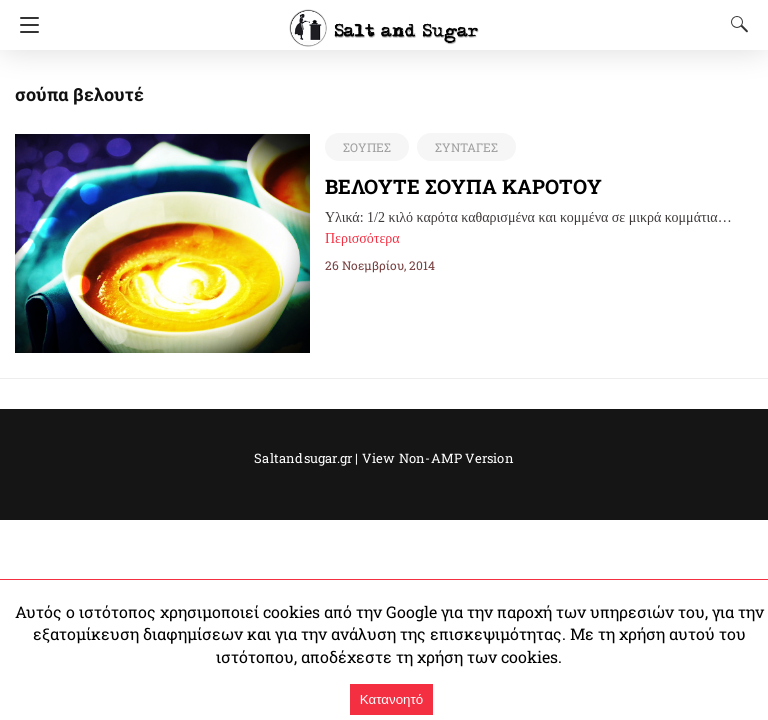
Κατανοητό (391, 699)
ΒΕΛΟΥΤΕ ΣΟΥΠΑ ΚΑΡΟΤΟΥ (463, 186)
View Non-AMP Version (438, 458)
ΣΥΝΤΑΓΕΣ (466, 147)
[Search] (735, 24)
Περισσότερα (362, 238)
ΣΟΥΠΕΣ (367, 147)
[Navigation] (24, 25)
